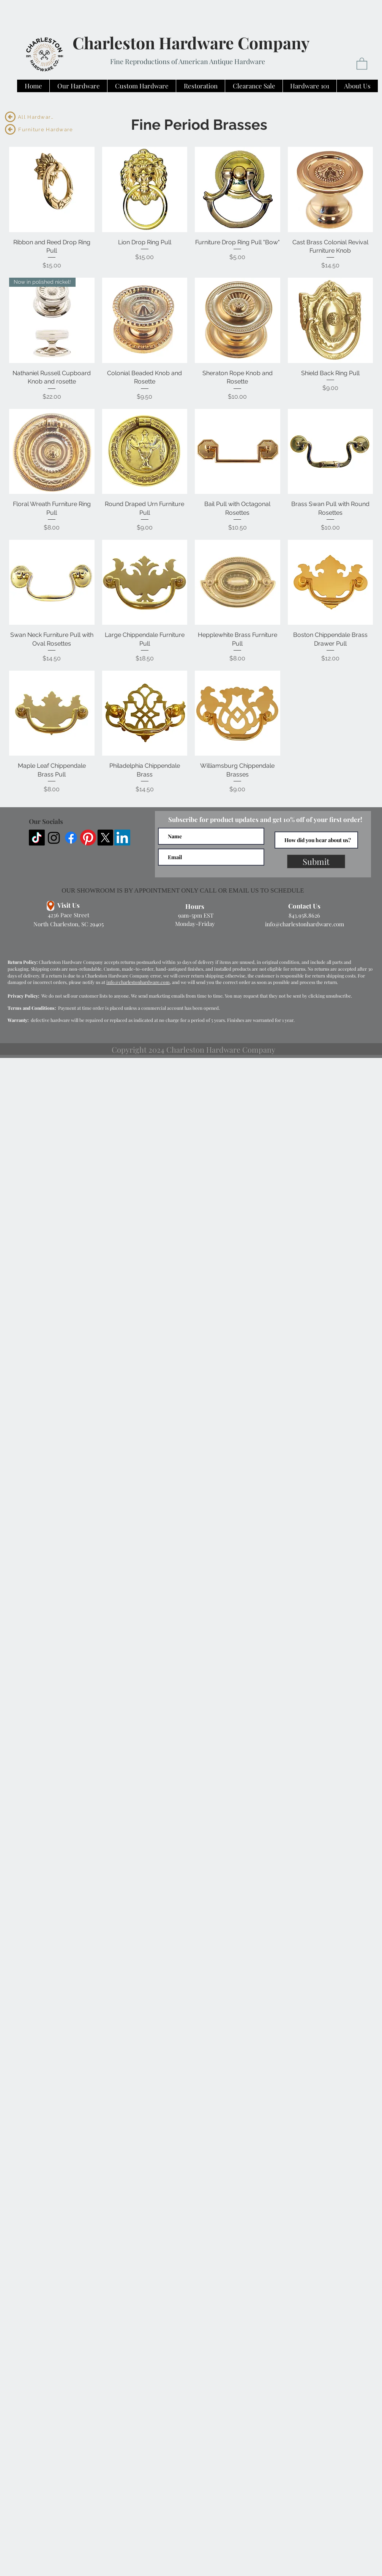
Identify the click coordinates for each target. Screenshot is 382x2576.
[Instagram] (54, 838)
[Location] (50, 906)
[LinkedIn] (122, 838)
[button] (362, 63)
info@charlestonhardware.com (304, 924)
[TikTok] (37, 838)
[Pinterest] (88, 838)
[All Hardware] (36, 117)
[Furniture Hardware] (46, 129)
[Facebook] (71, 838)
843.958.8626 (304, 915)
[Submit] (316, 861)
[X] (105, 838)
